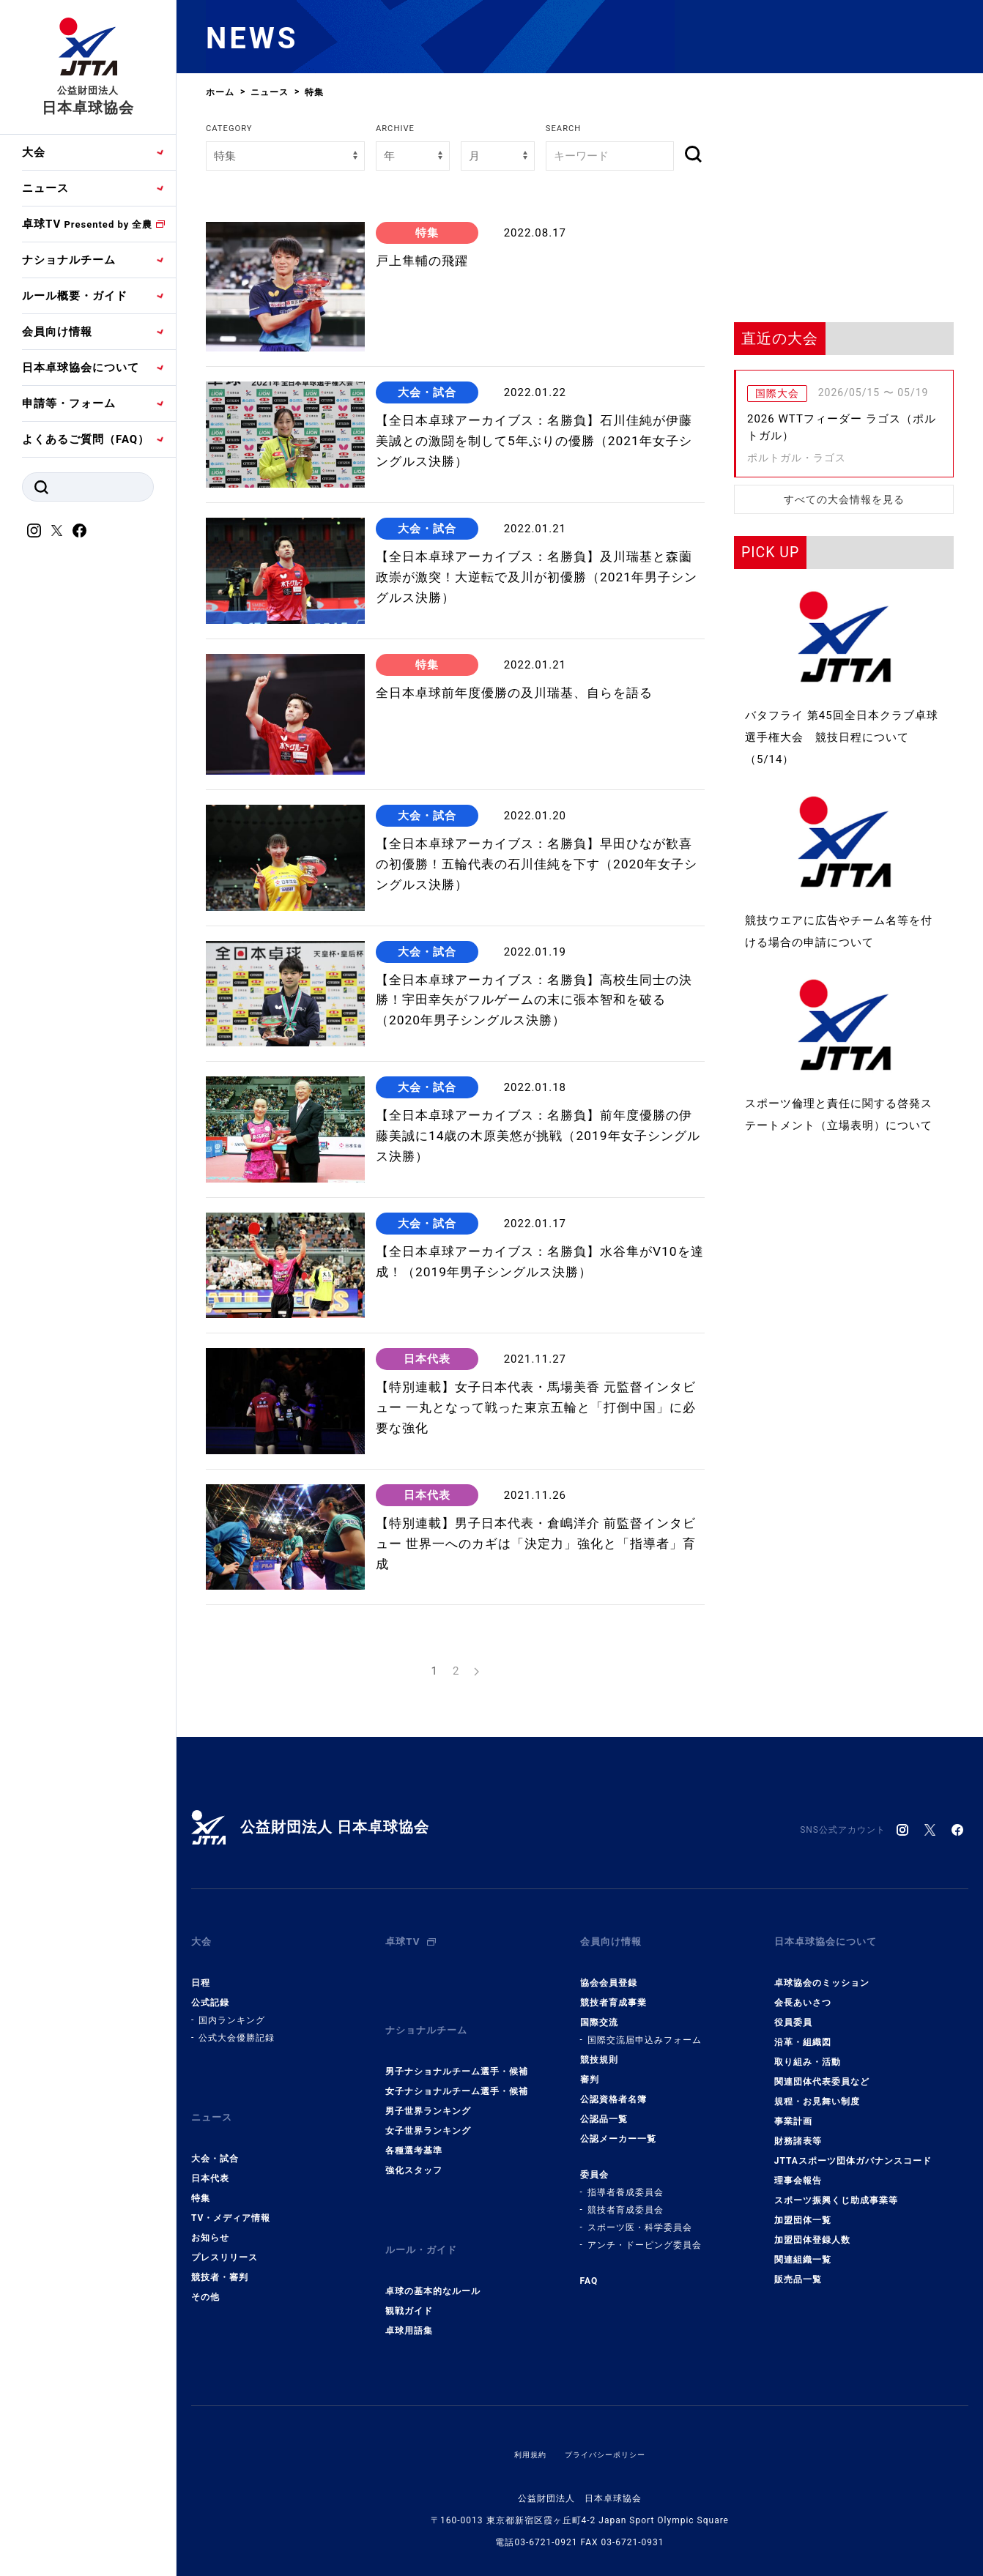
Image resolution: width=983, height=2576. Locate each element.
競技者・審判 (219, 2254)
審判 (589, 2068)
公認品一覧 (604, 2107)
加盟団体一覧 (802, 2208)
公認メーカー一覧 (618, 2127)
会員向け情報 (57, 331)
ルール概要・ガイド (74, 295)
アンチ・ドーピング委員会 (644, 2233)
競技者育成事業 (613, 1991)
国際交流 (599, 2011)
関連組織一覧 (802, 2248)
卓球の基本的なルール (433, 2256)
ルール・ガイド (426, 2221)
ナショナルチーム (69, 260)
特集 (200, 2175)
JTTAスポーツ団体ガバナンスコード (853, 2149)
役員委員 (793, 2011)
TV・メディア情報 (230, 2194)
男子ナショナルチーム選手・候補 (456, 2048)
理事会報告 (798, 2169)
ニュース (45, 188)
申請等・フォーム (69, 403)
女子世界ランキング (428, 2107)
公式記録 (210, 1991)
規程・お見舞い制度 (817, 2090)
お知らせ (210, 2214)
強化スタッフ (413, 2147)
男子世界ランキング (428, 2087)
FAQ (589, 2269)
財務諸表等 (798, 2129)
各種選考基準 (413, 2127)
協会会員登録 (608, 1971)
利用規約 (523, 2419)
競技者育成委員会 (625, 2198)
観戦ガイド (409, 2276)
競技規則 (599, 2048)
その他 (205, 2273)
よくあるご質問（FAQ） (85, 439)
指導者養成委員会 (625, 2180)
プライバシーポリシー (608, 2419)
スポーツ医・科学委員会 (639, 2216)
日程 (200, 1971)
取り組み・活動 (807, 2050)
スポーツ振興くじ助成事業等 (836, 2189)
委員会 (594, 2163)
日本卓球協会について (80, 367)
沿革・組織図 (802, 2030)
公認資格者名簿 (613, 2087)
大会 (33, 152)
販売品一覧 (798, 2268)
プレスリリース (224, 2234)
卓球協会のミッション (821, 1971)
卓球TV (87, 224)
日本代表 (210, 2155)
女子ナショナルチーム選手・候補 (456, 2068)
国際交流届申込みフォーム (644, 2028)
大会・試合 (215, 2135)
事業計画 (793, 2109)
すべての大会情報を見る (844, 499)
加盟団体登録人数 (812, 2228)
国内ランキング (232, 2008)
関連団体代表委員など (821, 2070)
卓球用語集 (409, 2295)
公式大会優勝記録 (237, 2026)
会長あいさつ (802, 1991)
